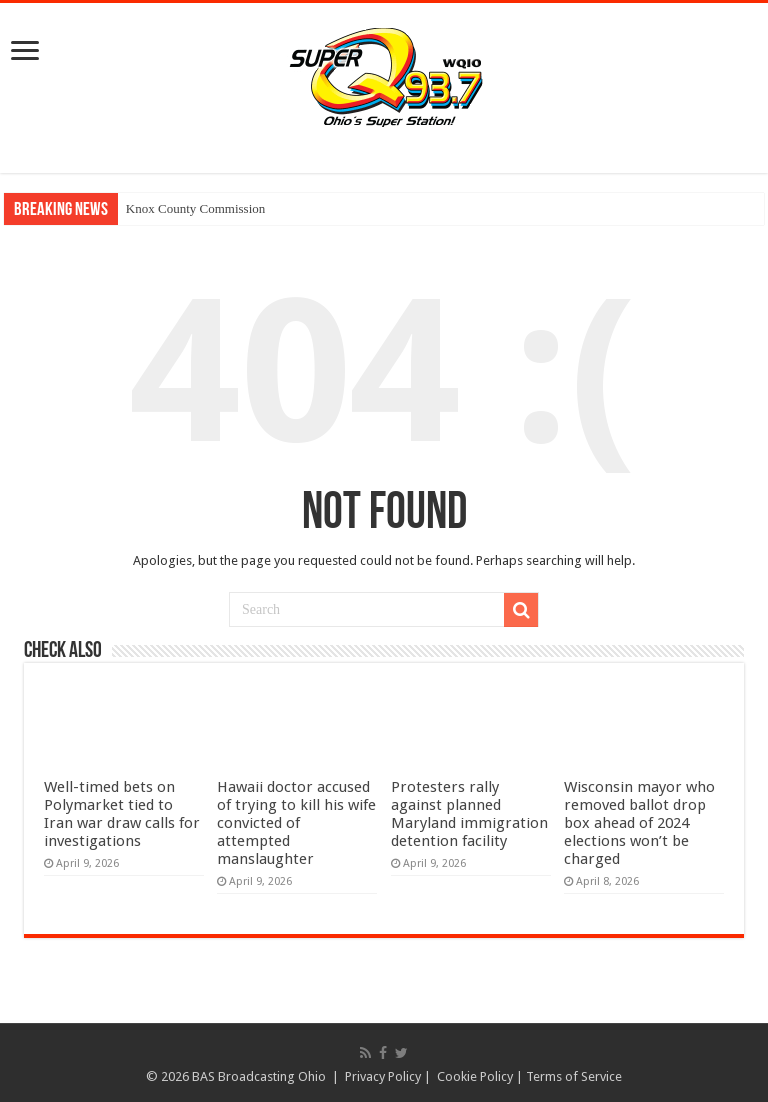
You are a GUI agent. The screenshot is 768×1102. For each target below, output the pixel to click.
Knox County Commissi (189, 208)
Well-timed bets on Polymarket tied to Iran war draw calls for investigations (122, 814)
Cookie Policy (475, 1076)
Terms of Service (574, 1076)
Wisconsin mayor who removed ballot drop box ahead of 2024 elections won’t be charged (639, 823)
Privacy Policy (383, 1076)
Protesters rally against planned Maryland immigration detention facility (469, 814)
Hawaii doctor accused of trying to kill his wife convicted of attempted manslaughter (296, 823)
